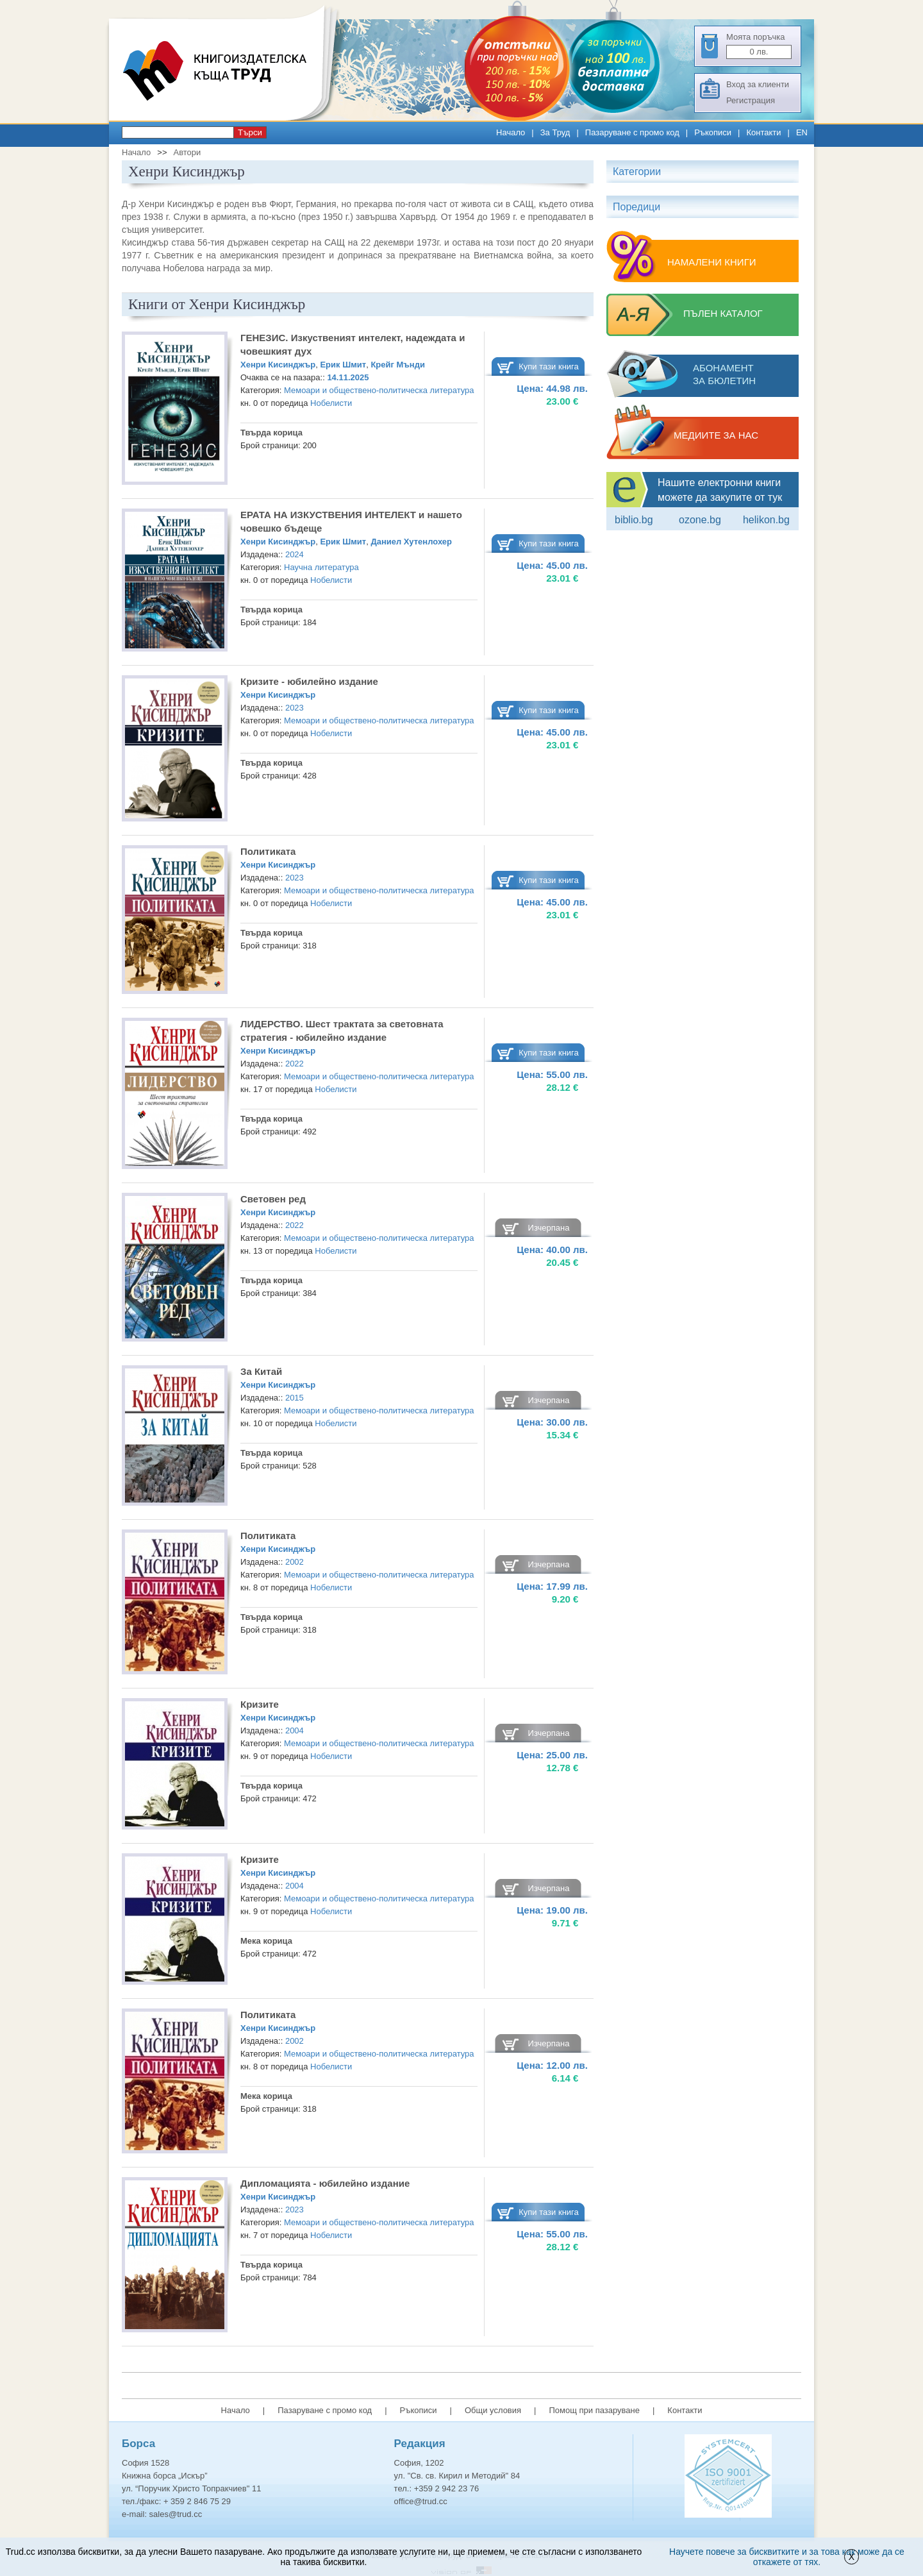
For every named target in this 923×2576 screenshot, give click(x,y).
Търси (250, 132)
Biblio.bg (634, 519)
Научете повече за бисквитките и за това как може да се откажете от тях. (786, 2557)
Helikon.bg (766, 519)
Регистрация (750, 100)
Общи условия (493, 2410)
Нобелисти (331, 403)
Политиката (267, 851)
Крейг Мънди (397, 364)
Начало (510, 132)
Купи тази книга (549, 366)
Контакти (763, 132)
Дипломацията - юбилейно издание (325, 2183)
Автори (187, 152)
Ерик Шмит (343, 364)
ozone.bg (700, 519)
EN (802, 132)
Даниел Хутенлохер (411, 541)
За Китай (261, 1371)
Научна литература (321, 567)
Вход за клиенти (757, 84)
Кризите (259, 1704)
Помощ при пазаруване (594, 2410)
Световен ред (273, 1198)
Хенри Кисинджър (277, 364)
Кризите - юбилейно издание (309, 681)
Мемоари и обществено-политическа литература (379, 390)
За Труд (555, 132)
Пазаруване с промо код (632, 132)
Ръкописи (712, 132)
